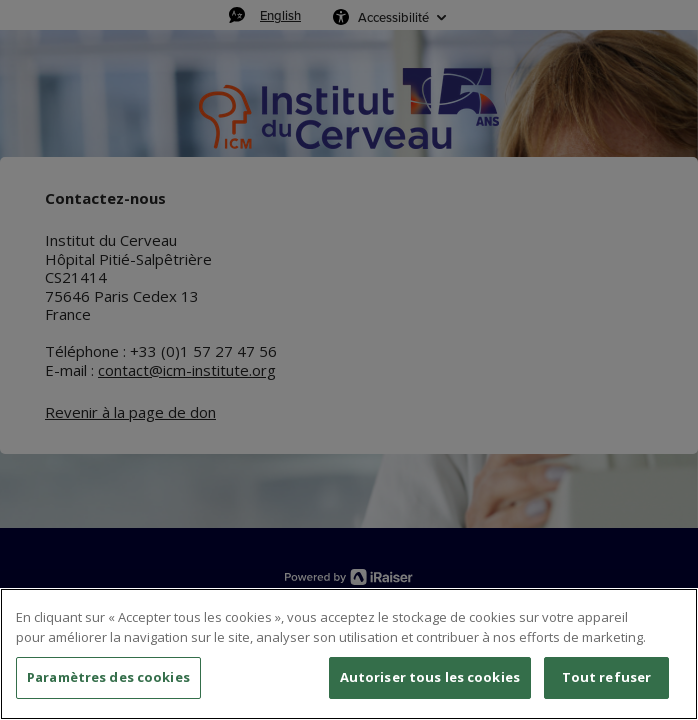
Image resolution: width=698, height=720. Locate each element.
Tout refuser (607, 677)
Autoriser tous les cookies (430, 677)
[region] (349, 654)
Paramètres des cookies (108, 677)
